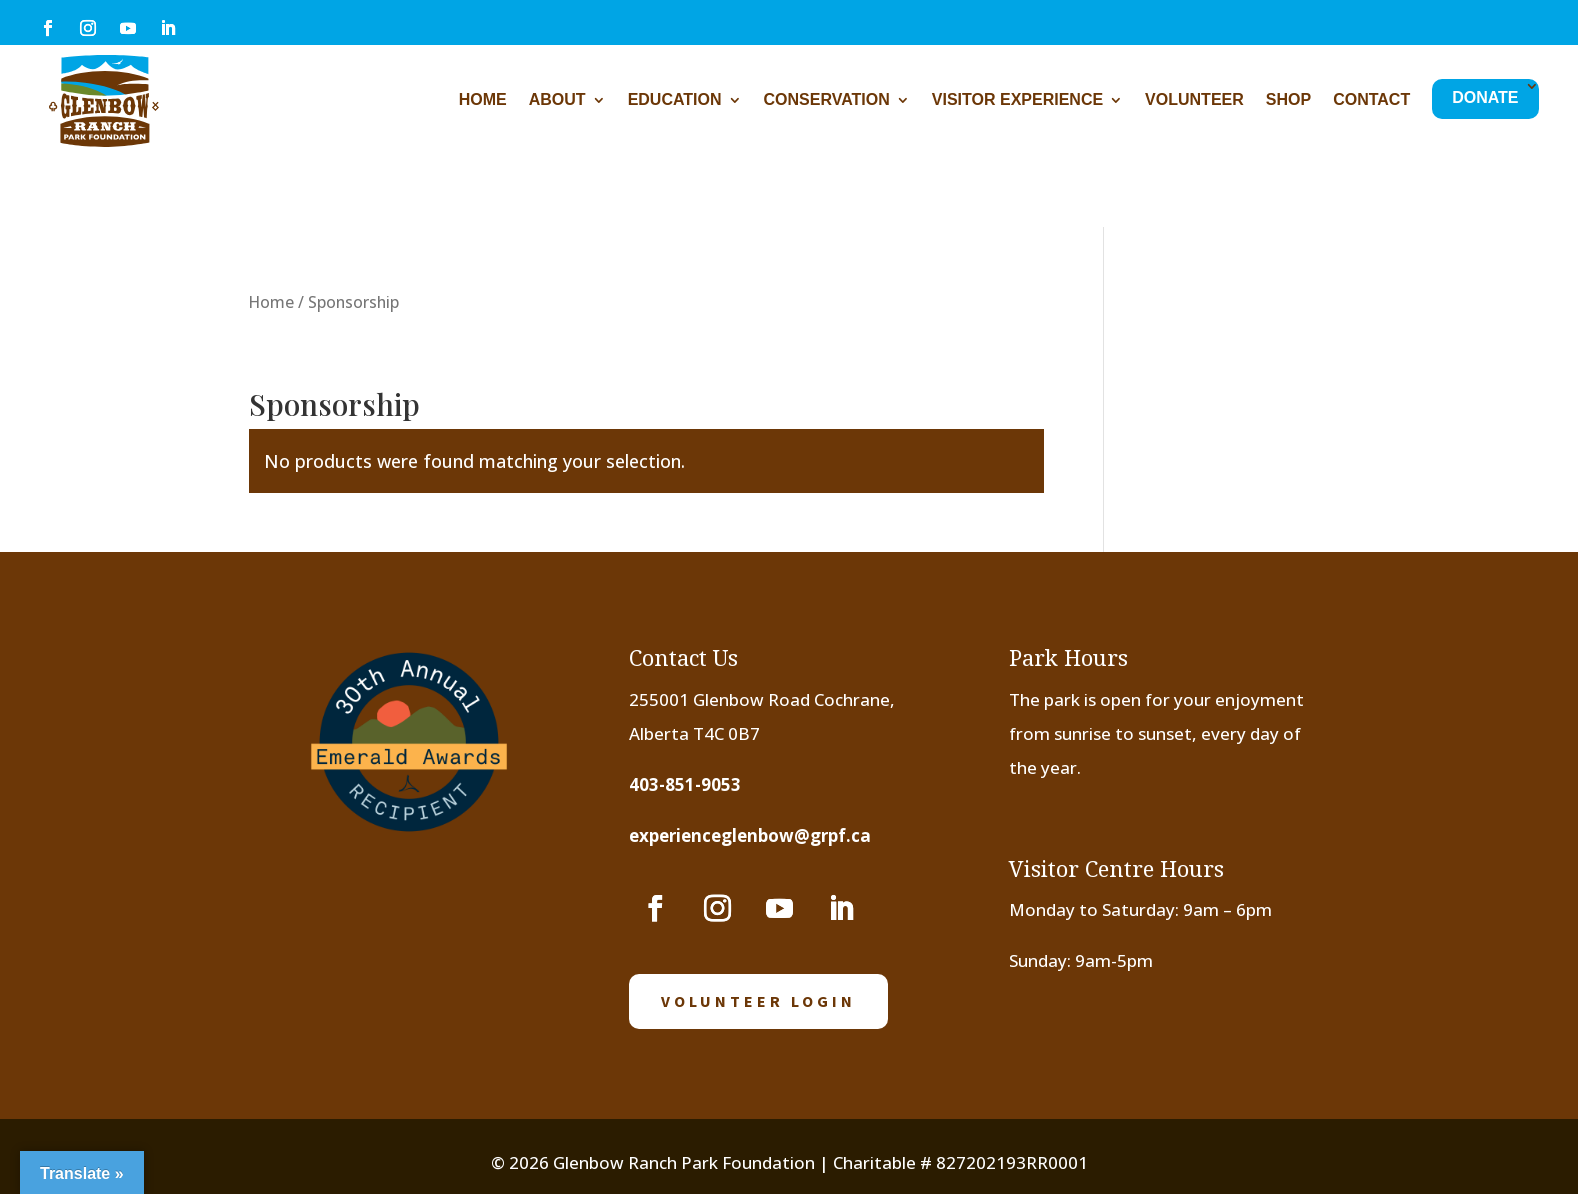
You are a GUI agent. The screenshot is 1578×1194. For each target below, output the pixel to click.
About (557, 100)
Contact (1371, 100)
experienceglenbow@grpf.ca (750, 835)
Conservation (827, 100)
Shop (1288, 100)
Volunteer (1194, 100)
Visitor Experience (1017, 100)
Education (675, 100)
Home (483, 100)
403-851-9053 (685, 784)
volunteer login (758, 1001)
